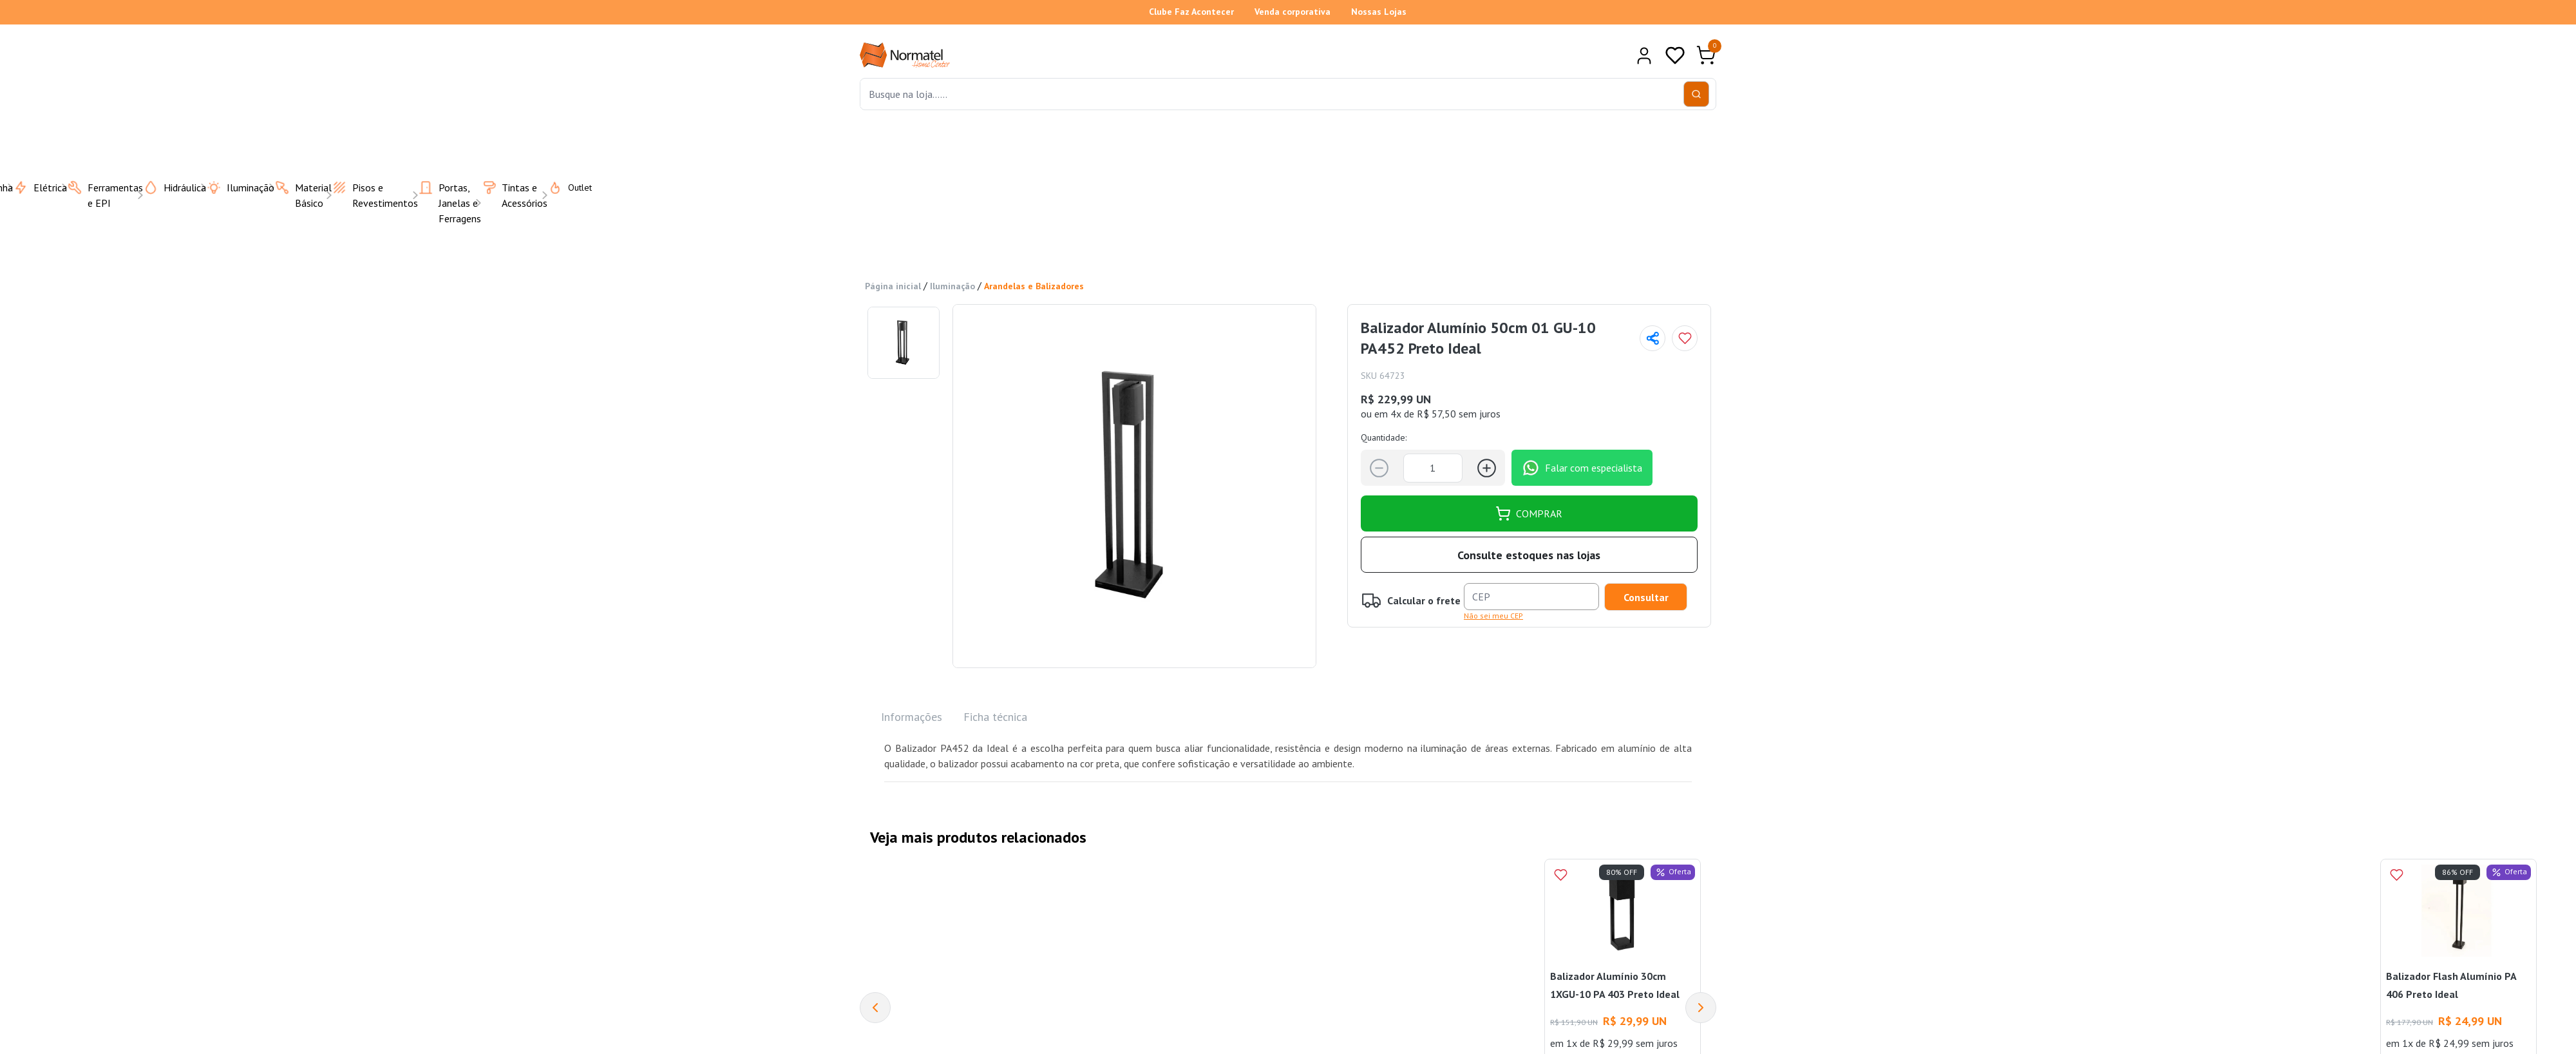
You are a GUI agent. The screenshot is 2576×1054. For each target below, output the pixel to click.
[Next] (1700, 1007)
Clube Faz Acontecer (1191, 11)
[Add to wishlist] (1685, 338)
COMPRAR (1528, 513)
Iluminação (952, 286)
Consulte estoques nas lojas (1528, 555)
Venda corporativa (1293, 11)
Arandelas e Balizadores (1034, 286)
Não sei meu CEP (1493, 615)
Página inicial (893, 286)
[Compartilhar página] (1652, 338)
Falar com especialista (1582, 468)
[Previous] (875, 1007)
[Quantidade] (1433, 468)
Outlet (561, 187)
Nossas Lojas (1378, 11)
